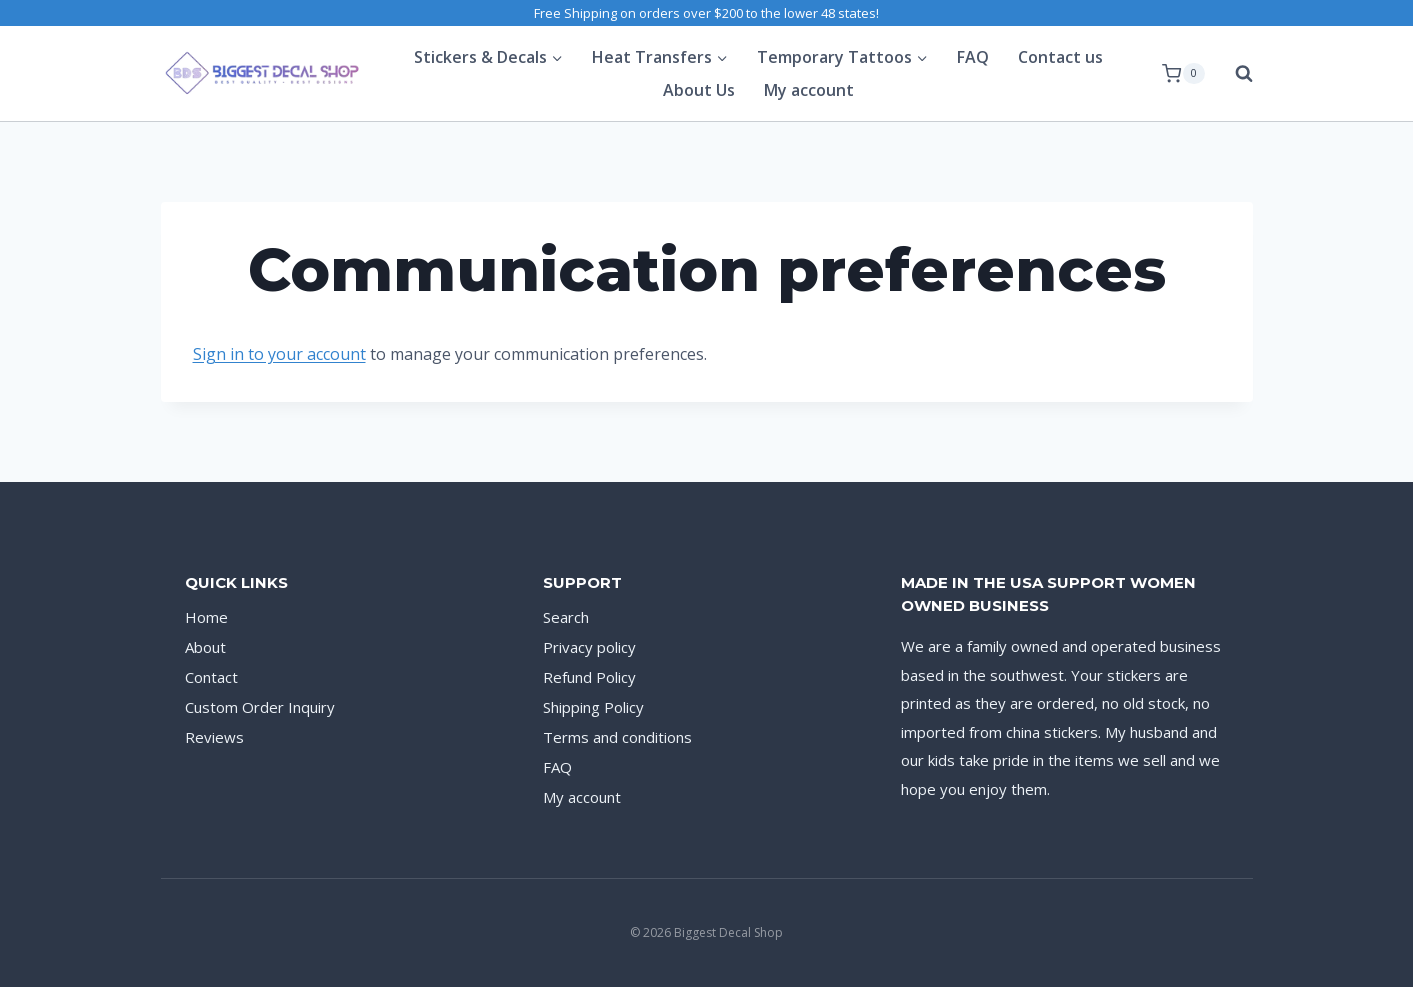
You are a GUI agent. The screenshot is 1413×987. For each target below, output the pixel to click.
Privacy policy (589, 647)
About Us (699, 90)
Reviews (214, 737)
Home (206, 617)
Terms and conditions (617, 737)
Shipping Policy (593, 707)
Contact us (1060, 57)
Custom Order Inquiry (260, 707)
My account (809, 90)
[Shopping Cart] (1183, 74)
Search (566, 617)
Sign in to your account (279, 354)
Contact (211, 677)
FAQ (973, 57)
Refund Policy (589, 677)
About (205, 647)
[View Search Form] (1234, 74)
